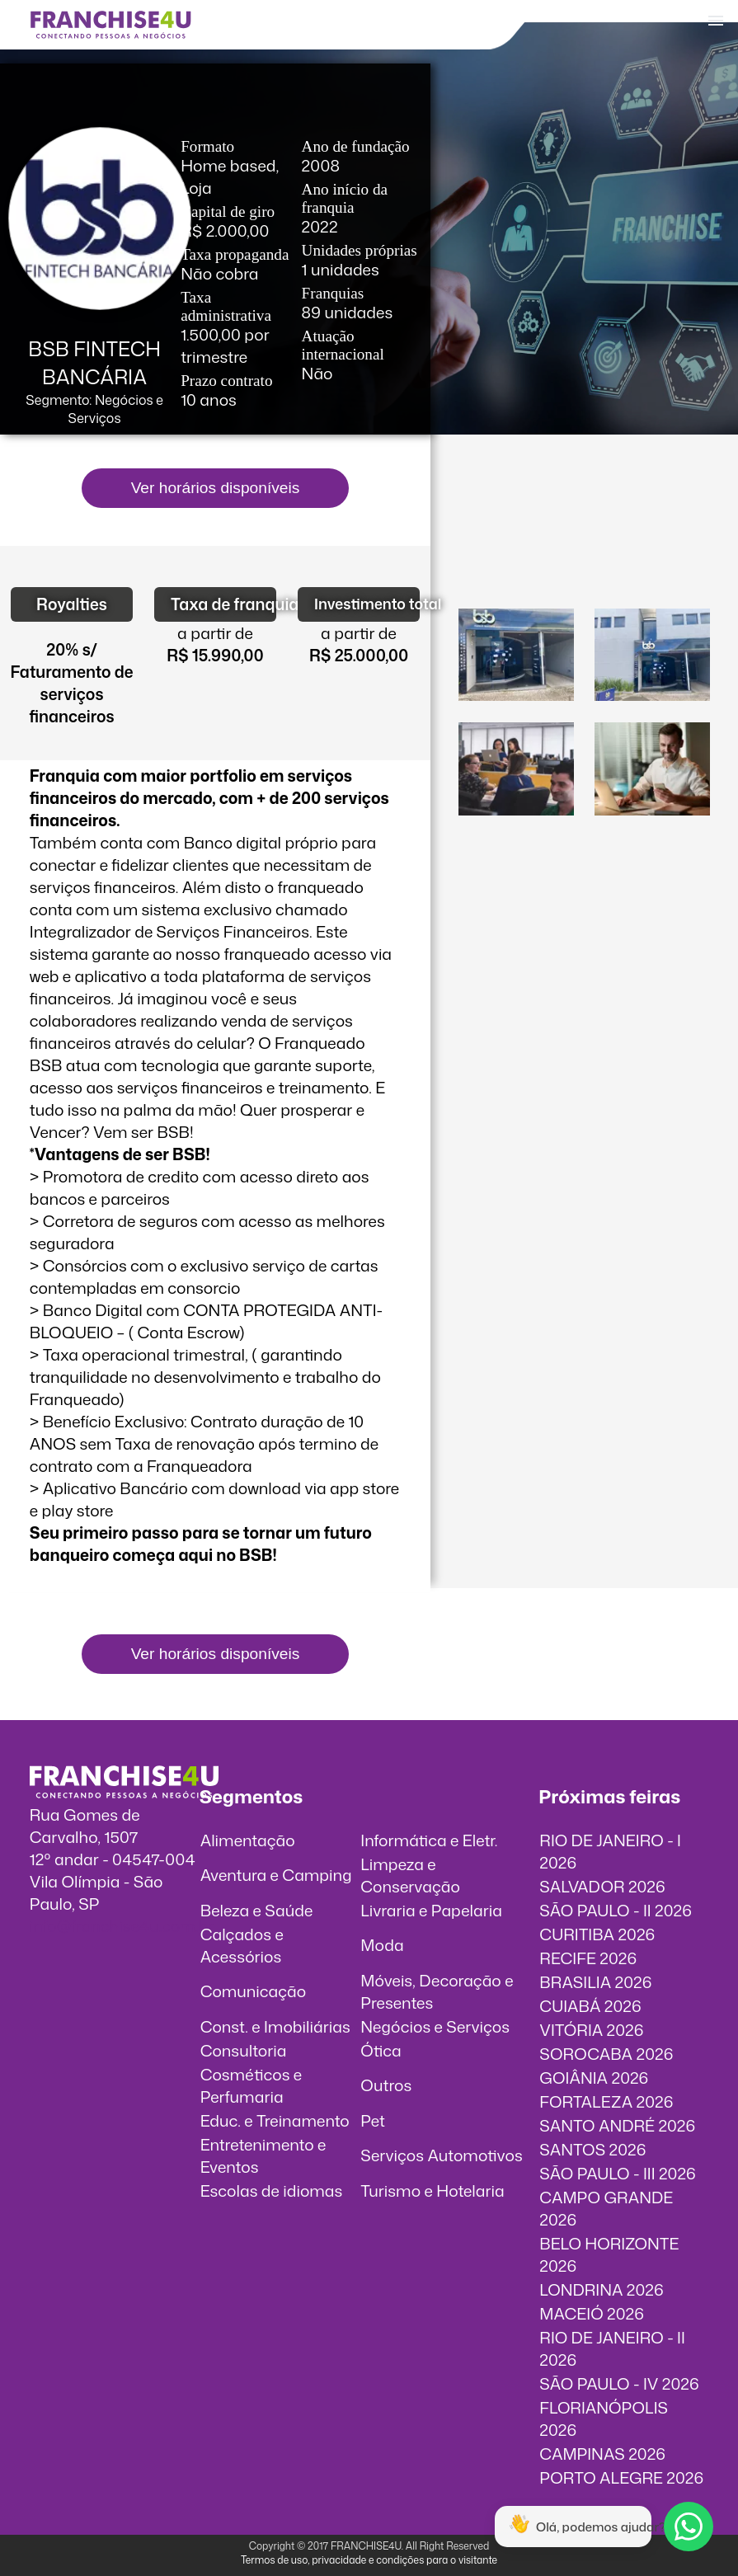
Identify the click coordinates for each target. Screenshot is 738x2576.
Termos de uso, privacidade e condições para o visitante (369, 2560)
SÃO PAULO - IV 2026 (618, 2383)
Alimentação (247, 1840)
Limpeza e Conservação (410, 1875)
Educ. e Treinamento (275, 2120)
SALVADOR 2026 (602, 1886)
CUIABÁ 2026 (590, 2006)
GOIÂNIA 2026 (593, 2077)
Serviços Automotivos (441, 2155)
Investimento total (367, 604)
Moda (381, 1945)
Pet (372, 2120)
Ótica (381, 2050)
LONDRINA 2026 (601, 2289)
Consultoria (243, 2050)
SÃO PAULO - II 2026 (615, 1910)
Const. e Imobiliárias (275, 2026)
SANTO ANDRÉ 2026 (617, 2125)
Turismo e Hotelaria (432, 2190)
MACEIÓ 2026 (591, 2313)
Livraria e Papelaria (431, 1910)
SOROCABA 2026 (606, 2053)
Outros (385, 2085)
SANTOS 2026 (592, 2149)
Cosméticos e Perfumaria (251, 2085)
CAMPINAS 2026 (602, 2453)
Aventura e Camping (276, 1875)
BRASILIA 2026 (595, 1982)
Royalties (71, 604)
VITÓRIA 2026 (591, 2030)
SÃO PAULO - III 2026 (617, 2173)
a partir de (215, 633)
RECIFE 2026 (588, 1958)
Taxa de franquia (223, 604)
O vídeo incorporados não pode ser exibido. (585, 533)
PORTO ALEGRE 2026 (621, 2477)
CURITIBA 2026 (597, 1934)
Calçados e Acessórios (242, 1945)
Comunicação (253, 1991)
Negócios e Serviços (435, 2026)
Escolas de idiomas (271, 2190)
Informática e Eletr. (428, 1840)
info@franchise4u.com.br (122, 1926)
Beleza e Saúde (256, 1910)
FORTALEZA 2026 (606, 2101)
